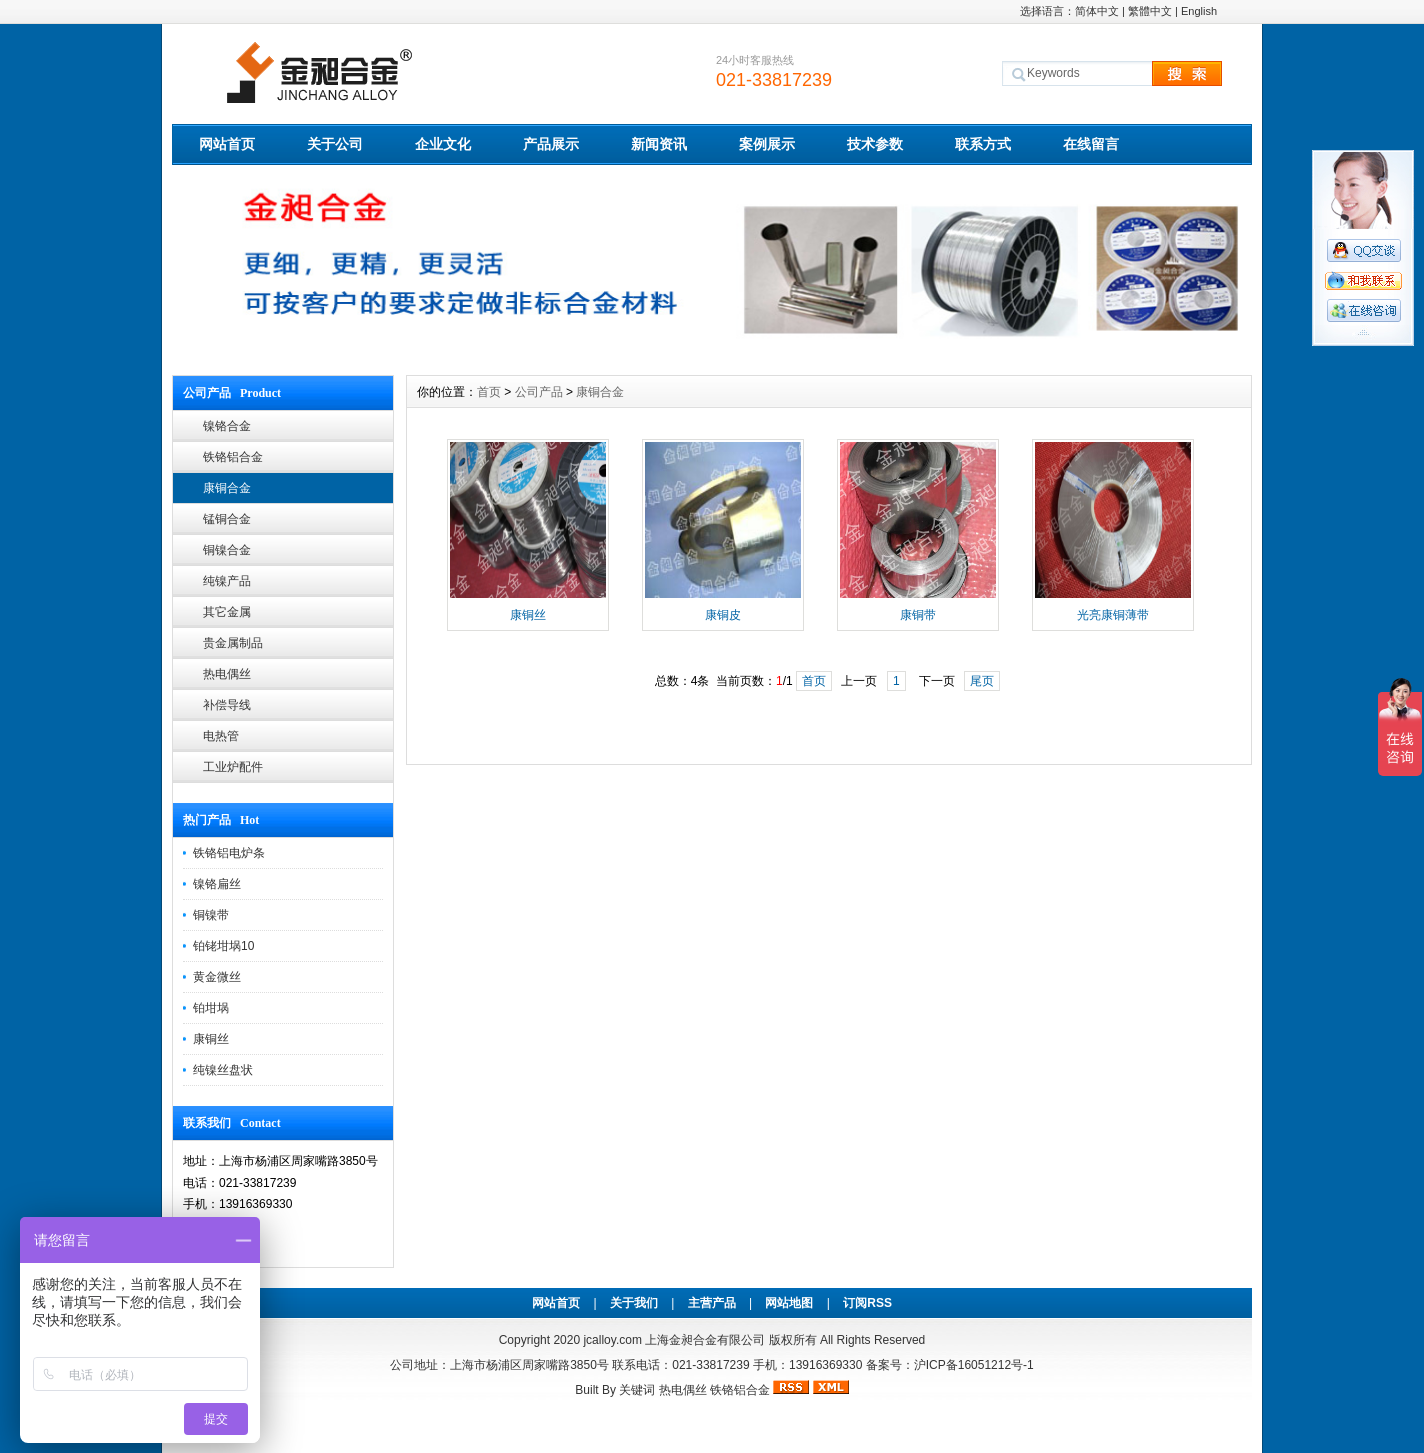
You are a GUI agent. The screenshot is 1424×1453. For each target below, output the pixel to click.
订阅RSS (867, 1303)
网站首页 (227, 144)
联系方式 (983, 144)
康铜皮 (723, 615)
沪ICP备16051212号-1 (974, 1365)
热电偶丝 (227, 674)
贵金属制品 (233, 643)
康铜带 (918, 615)
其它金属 (227, 612)
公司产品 (539, 392)
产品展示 (551, 144)
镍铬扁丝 (217, 884)
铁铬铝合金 (233, 457)
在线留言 (1091, 144)
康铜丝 (211, 1039)
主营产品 (712, 1303)
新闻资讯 (659, 144)
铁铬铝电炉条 (229, 853)
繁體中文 (1150, 11)
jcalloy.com (612, 1340)
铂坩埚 (211, 1008)
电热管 (221, 736)
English (1199, 11)
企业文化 (443, 144)
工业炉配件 (233, 767)
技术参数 (875, 144)
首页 (489, 392)
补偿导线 (227, 705)
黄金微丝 (217, 977)
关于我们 (634, 1303)
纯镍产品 (227, 581)
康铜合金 (227, 488)
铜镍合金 (227, 550)
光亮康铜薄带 (1113, 615)
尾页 (982, 681)
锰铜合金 (227, 519)
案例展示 (767, 144)
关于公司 (335, 144)
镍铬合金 (227, 426)
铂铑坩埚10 (223, 946)
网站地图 (789, 1303)
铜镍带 (211, 915)
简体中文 (1097, 11)
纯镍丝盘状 (223, 1070)
